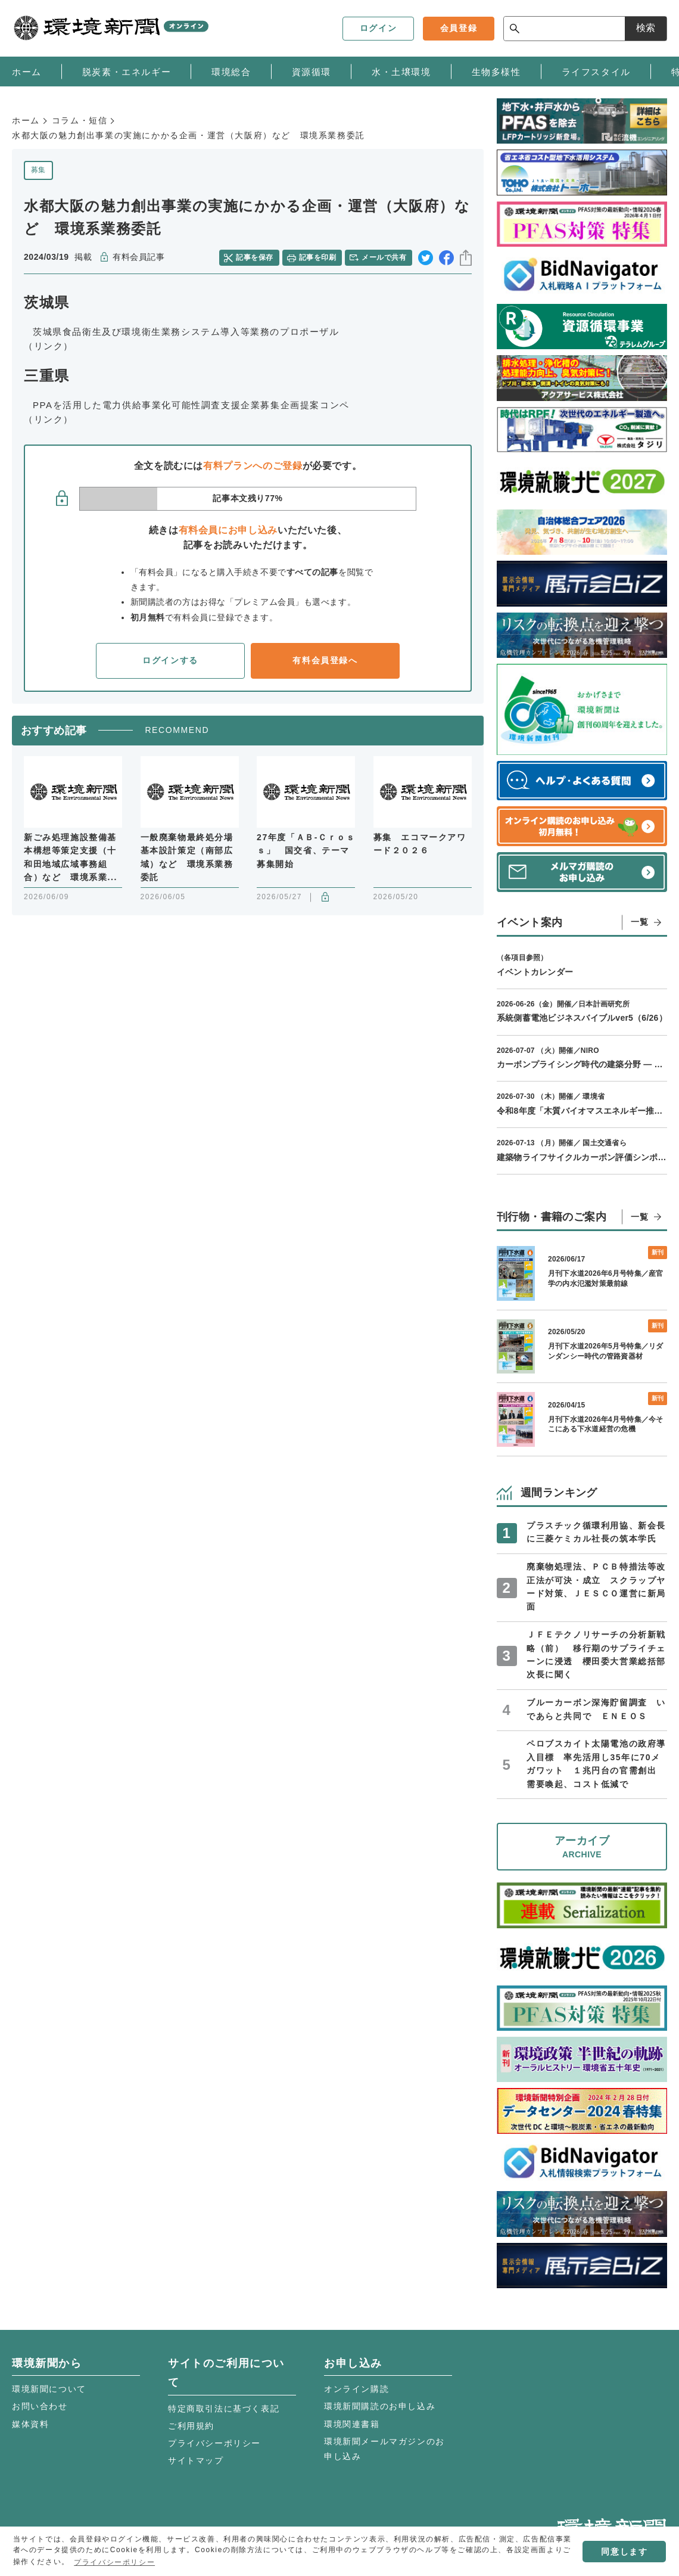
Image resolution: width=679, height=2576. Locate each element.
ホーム (26, 120)
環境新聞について (49, 2389)
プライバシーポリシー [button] (114, 2562)
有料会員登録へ (324, 660)
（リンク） (48, 346)
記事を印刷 (317, 257)
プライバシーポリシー (214, 2443)
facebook (446, 257)
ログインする (170, 660)
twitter (425, 257)
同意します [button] (624, 2551)
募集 (38, 170)
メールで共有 (384, 257)
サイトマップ (196, 2460)
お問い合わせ (40, 2406)
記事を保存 (254, 257)
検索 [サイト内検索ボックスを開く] (645, 28)
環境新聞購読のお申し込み (379, 2406)
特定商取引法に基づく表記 (223, 2408)
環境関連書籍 (352, 2424)
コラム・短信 (80, 120)
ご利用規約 (191, 2426)
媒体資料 (30, 2424)
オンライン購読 (356, 2389)
